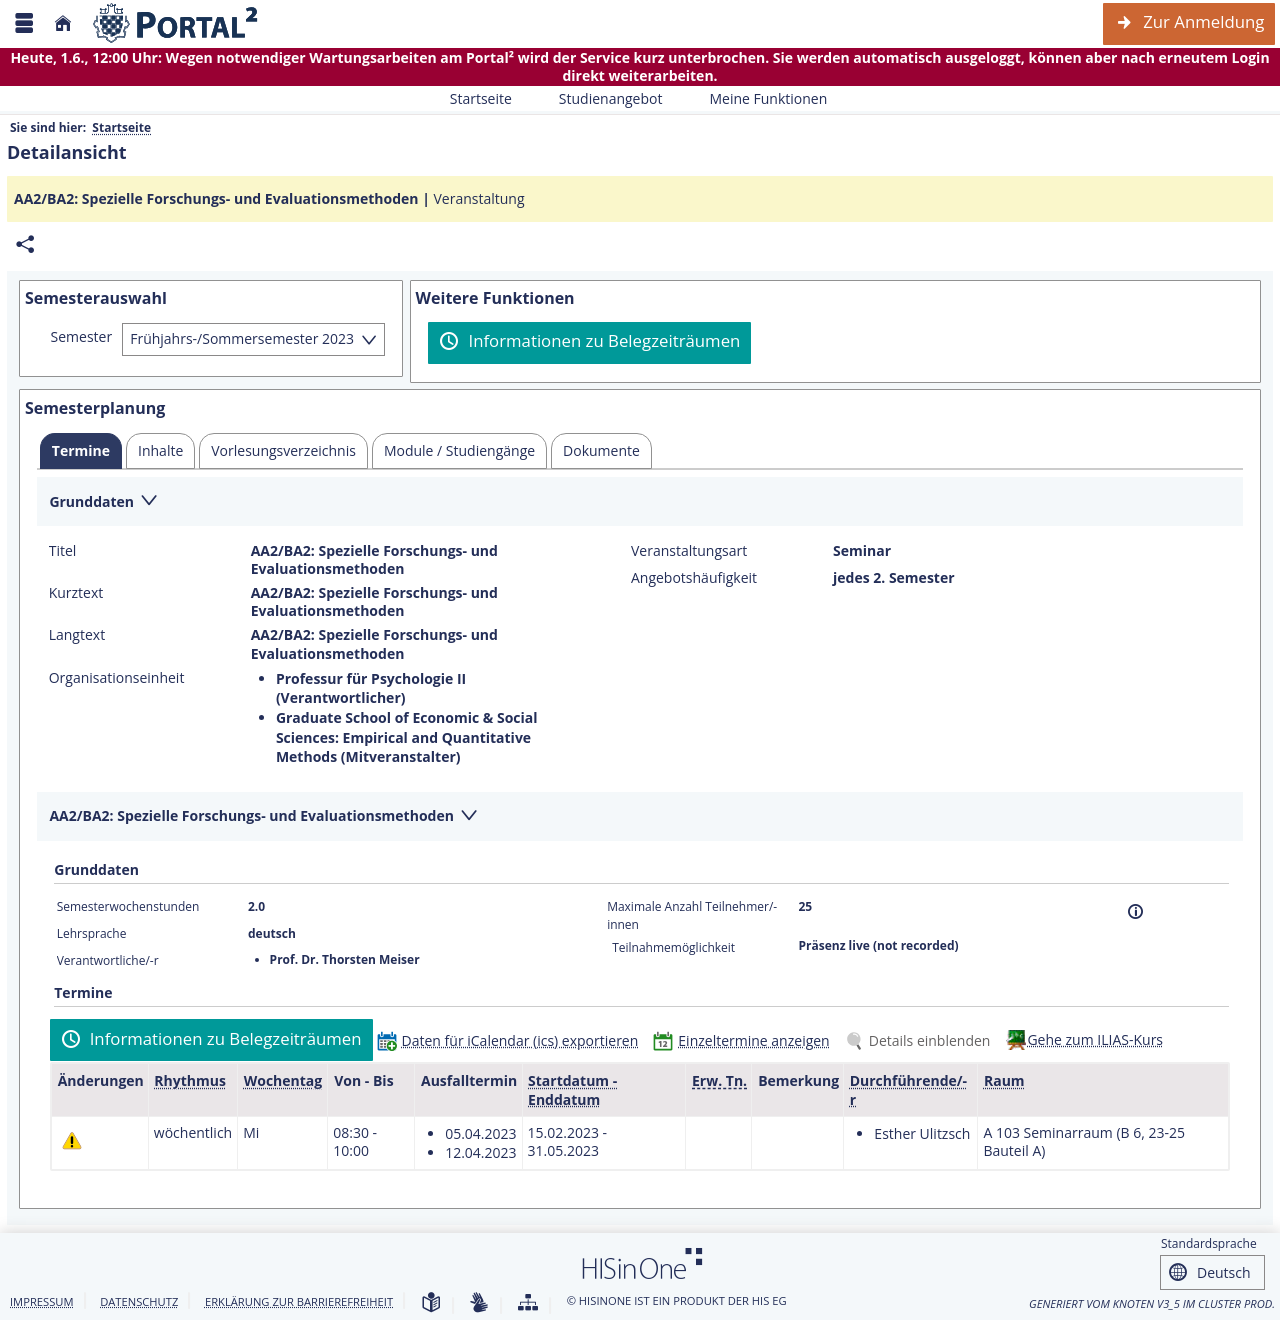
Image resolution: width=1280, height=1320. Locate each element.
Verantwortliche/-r (108, 960)
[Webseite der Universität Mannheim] (176, 23)
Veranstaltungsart (689, 551)
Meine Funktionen (757, 98)
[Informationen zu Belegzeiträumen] (589, 343)
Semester (82, 337)
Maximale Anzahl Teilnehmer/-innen (692, 915)
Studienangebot (600, 98)
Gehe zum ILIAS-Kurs (1095, 1039)
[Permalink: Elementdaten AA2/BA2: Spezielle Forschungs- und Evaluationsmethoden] (25, 244)
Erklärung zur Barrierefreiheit (299, 1301)
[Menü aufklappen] (24, 23)
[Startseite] (63, 23)
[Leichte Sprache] (431, 1303)
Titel (63, 551)
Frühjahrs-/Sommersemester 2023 (242, 338)
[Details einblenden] (922, 1040)
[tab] (81, 451)
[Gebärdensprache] (479, 1303)
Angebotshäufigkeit (694, 578)
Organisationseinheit (117, 678)
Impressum (42, 1301)
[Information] (1135, 911)
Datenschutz (139, 1301)
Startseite (481, 98)
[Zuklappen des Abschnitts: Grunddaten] (640, 502)
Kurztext (76, 593)
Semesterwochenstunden (128, 906)
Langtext (77, 635)
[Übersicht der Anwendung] (528, 1303)
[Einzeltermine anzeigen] (745, 1040)
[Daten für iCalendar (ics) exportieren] (512, 1040)
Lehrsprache (92, 933)
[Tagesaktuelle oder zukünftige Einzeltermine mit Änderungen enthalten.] (72, 1140)
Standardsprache (1209, 1243)
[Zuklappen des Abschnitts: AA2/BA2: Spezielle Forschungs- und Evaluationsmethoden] (640, 817)
